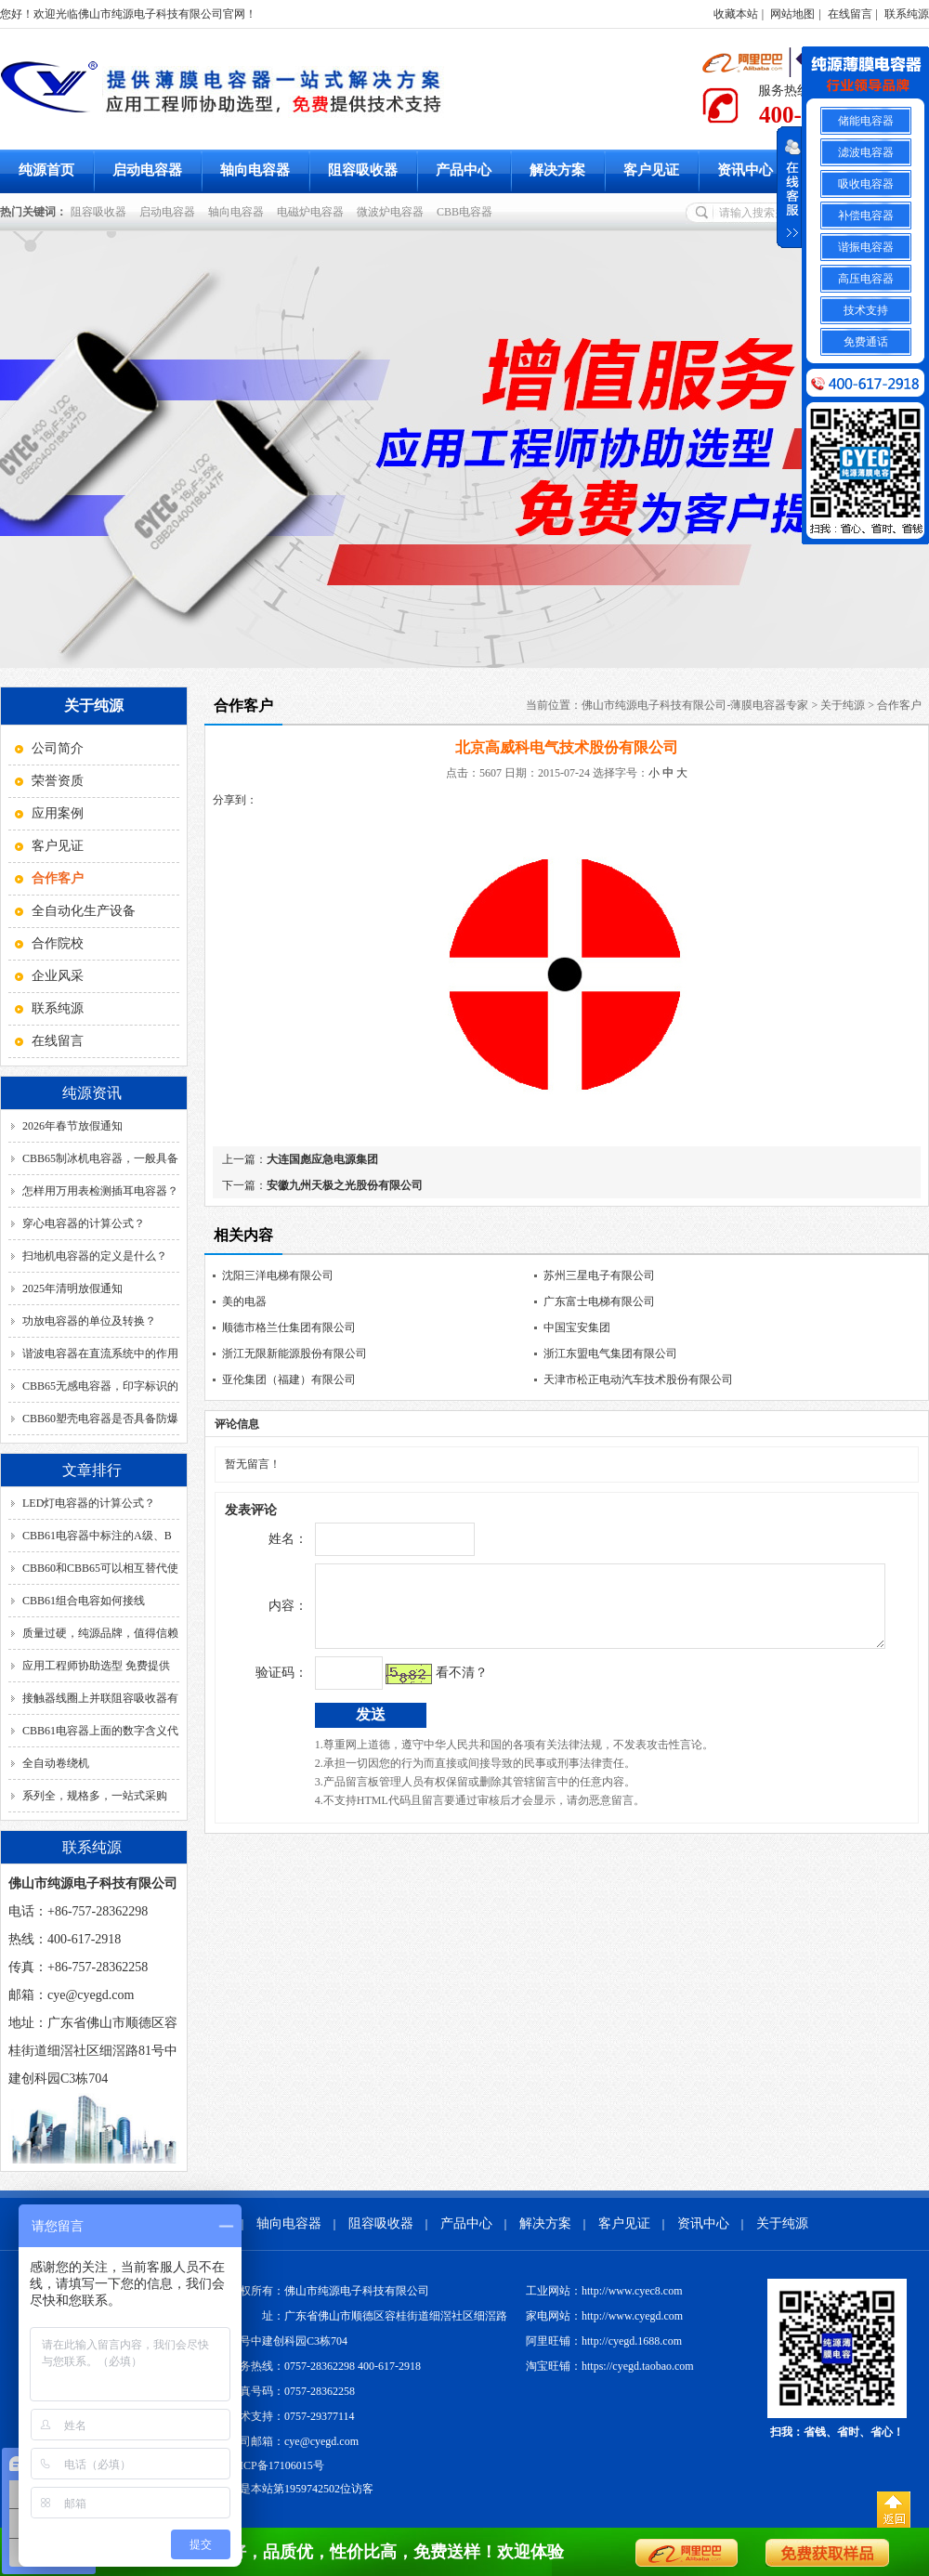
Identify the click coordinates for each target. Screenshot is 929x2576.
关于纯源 (842, 705)
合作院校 (58, 943)
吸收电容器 (866, 183)
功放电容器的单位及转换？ (89, 1320)
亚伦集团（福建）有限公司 (289, 1379)
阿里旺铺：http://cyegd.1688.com (604, 2340)
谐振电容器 (866, 247)
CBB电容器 (467, 211)
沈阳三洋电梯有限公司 (278, 1275)
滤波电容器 (866, 152)
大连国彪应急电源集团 (322, 1159)
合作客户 (899, 705)
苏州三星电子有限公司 (599, 1275)
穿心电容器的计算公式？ (83, 1223)
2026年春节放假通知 (72, 1125)
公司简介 (58, 748)
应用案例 (58, 813)
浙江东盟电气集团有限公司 (610, 1353)
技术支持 (866, 310)
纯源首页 (46, 170)
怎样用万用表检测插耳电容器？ (100, 1190)
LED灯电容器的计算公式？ (88, 1503)
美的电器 (244, 1301)
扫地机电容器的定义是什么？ (94, 1255)
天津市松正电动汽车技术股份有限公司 (638, 1379)
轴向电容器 (255, 170)
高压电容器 (866, 278)
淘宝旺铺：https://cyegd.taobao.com (610, 2366)
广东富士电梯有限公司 (599, 1301)
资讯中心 (745, 170)
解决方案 (557, 170)
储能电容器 (866, 120)
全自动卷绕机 (55, 1763)
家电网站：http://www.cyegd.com (604, 2315)
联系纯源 (906, 13)
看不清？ (423, 1686)
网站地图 (792, 13)
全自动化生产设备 (84, 911)
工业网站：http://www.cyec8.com (604, 2290)
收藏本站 (735, 13)
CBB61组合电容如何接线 (83, 1600)
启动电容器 (147, 170)
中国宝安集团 (576, 1327)
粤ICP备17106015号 (276, 2465)
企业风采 (58, 976)
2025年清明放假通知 (72, 1288)
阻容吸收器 (363, 170)
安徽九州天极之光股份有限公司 (345, 1185)
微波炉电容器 (393, 211)
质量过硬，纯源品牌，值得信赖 (100, 1633)
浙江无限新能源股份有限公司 (294, 1353)
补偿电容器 (866, 215)
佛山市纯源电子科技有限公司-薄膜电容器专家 (695, 705)
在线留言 (850, 13)
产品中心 (463, 170)
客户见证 (651, 170)
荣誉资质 (58, 781)
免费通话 (866, 341)
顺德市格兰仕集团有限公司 (289, 1327)
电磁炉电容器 (313, 211)
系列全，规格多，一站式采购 (94, 1795)
